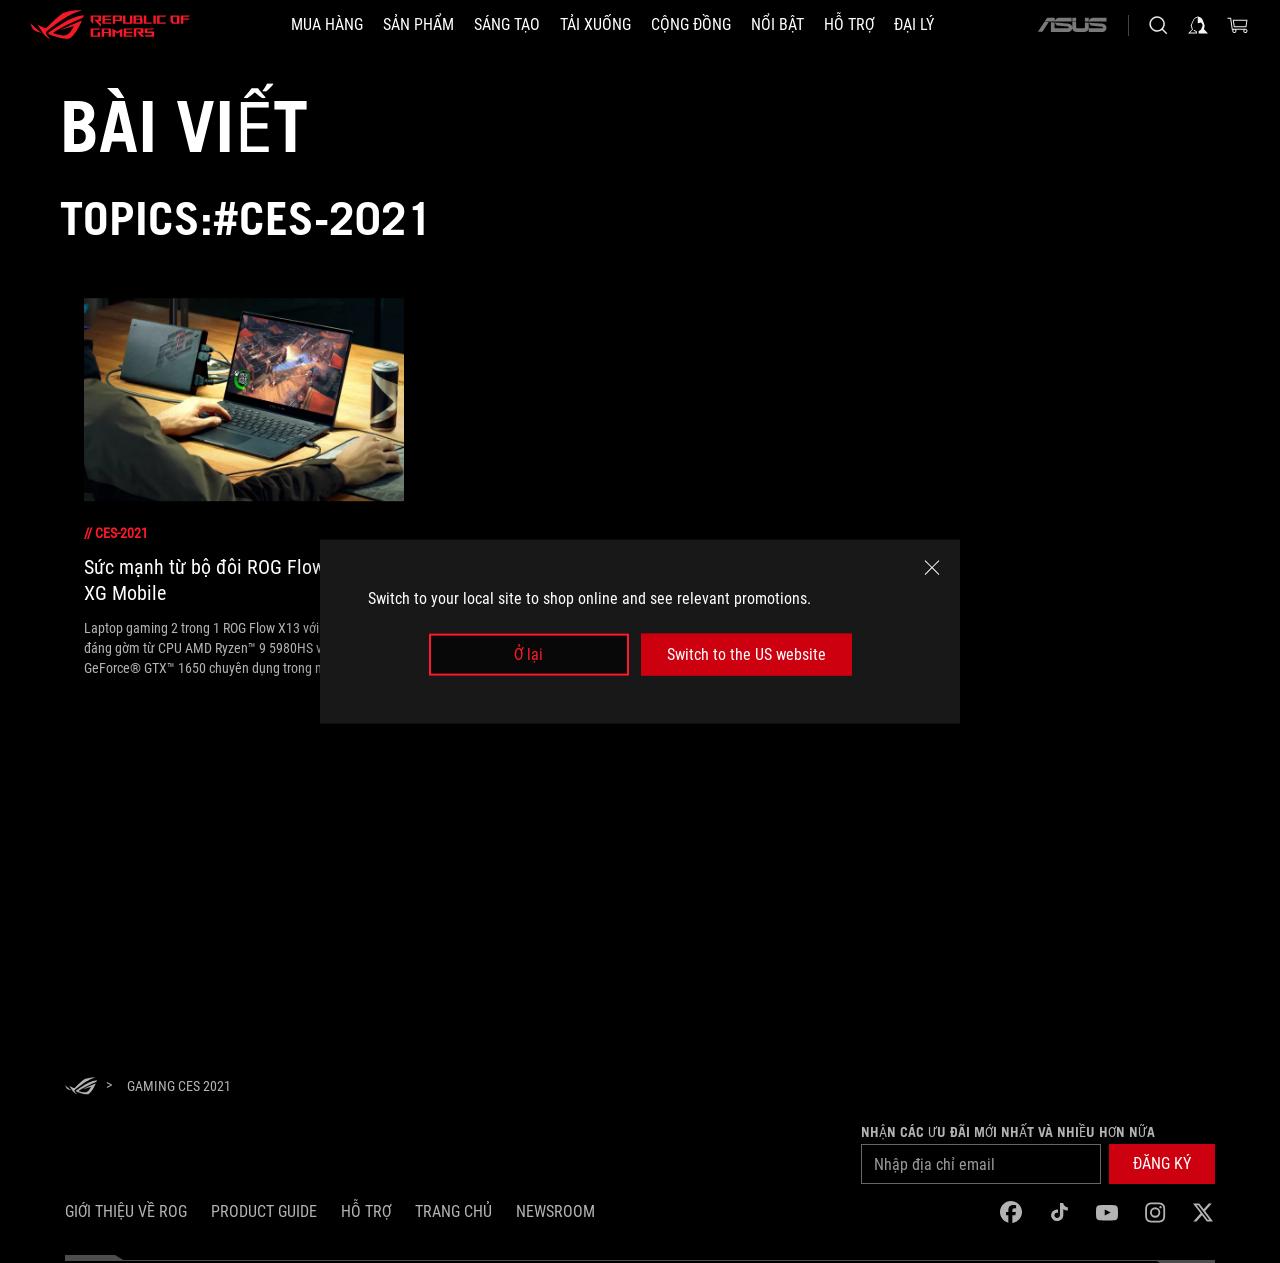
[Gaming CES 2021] (179, 1086)
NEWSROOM (555, 1211)
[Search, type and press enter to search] (1158, 25)
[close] (932, 567)
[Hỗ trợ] (849, 25)
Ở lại (528, 654)
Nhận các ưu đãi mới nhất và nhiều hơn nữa (1008, 1132)
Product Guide (264, 1211)
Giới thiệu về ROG (126, 1211)
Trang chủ (453, 1211)
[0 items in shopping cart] (1238, 25)
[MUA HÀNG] (327, 25)
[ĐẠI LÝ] (914, 25)
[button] (1162, 1164)
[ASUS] (1072, 25)
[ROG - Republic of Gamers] (110, 25)
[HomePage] (81, 1087)
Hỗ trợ (366, 1211)
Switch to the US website (746, 654)
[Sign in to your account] (1198, 25)
